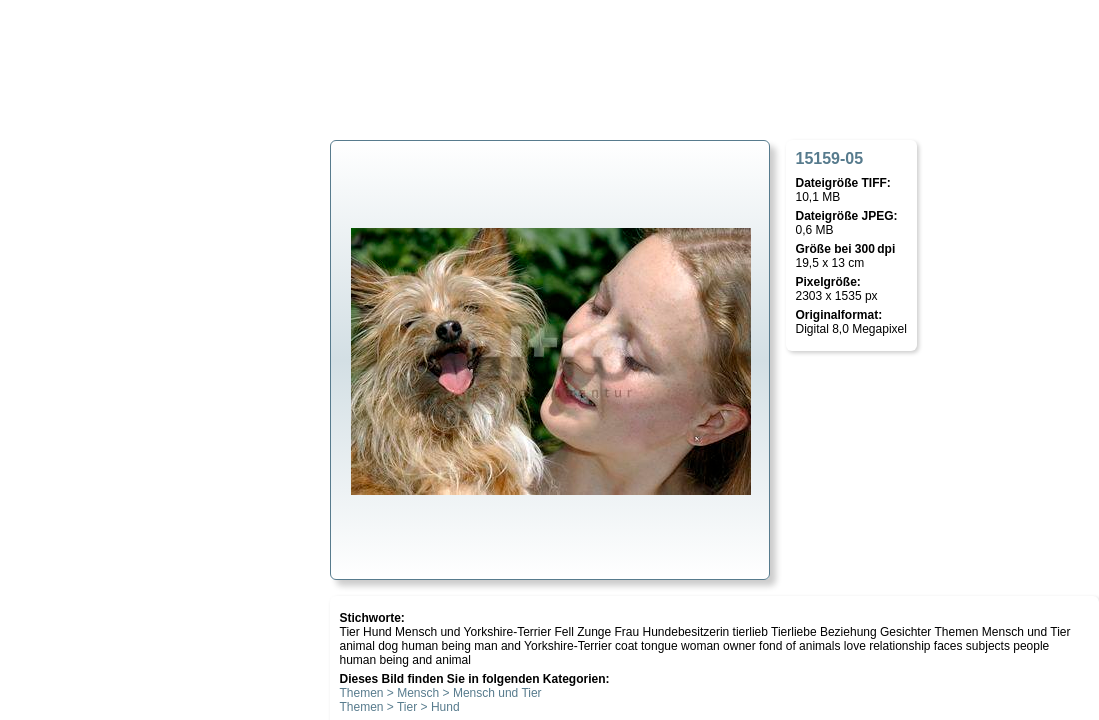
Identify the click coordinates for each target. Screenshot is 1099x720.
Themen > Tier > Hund (400, 707)
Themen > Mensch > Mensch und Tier (441, 693)
